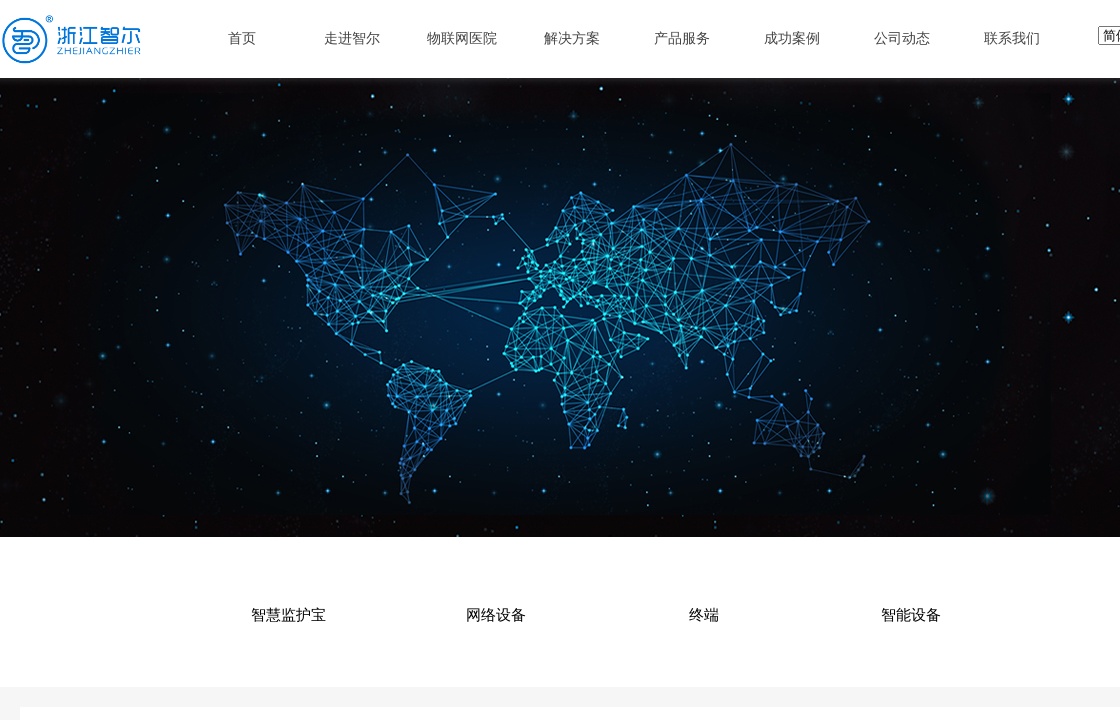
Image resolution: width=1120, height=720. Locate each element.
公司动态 (902, 38)
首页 (242, 38)
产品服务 (682, 38)
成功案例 (792, 38)
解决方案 (572, 38)
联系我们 (1012, 38)
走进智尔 (352, 38)
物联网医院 (462, 38)
